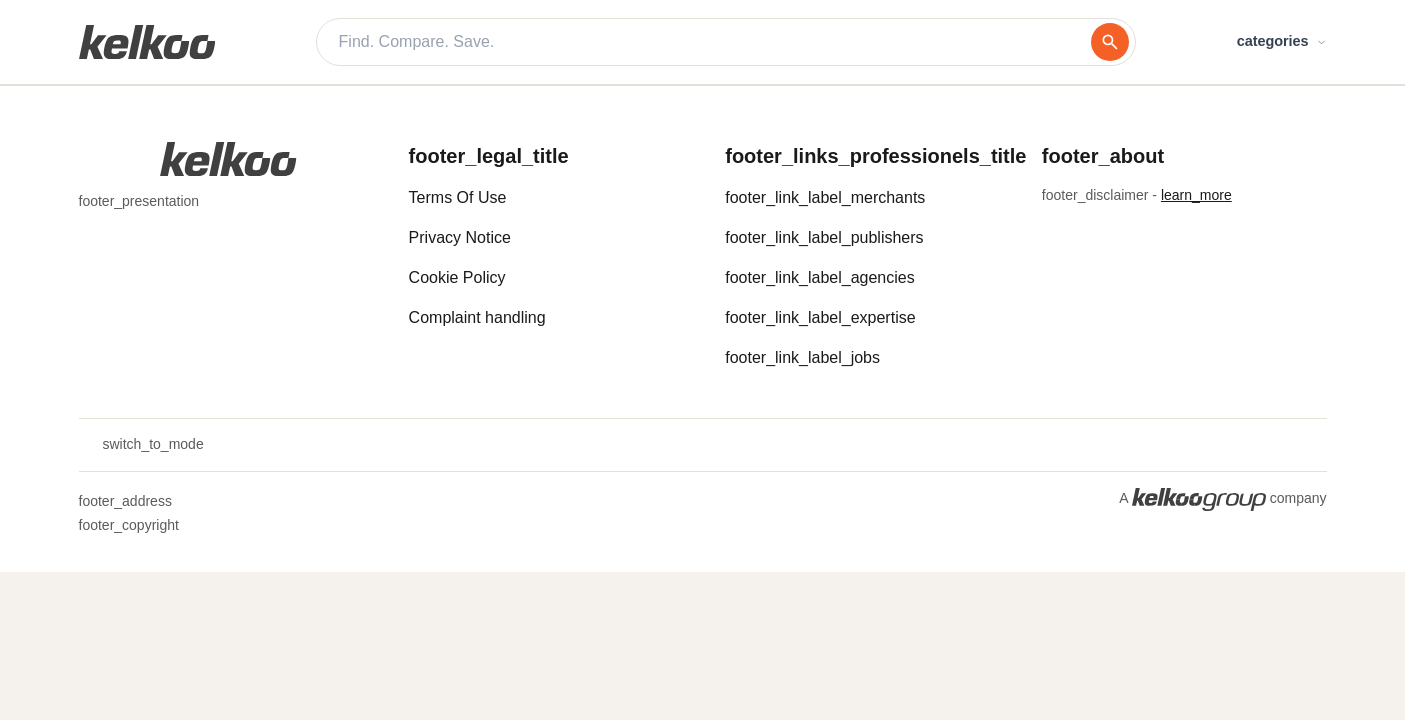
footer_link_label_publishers (824, 237)
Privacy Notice (460, 237)
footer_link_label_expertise (820, 317)
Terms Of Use (458, 197)
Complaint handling (477, 317)
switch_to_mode (141, 445)
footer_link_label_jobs (802, 357)
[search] (1110, 42)
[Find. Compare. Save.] (715, 42)
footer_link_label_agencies (819, 277)
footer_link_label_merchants (825, 197)
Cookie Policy (457, 277)
